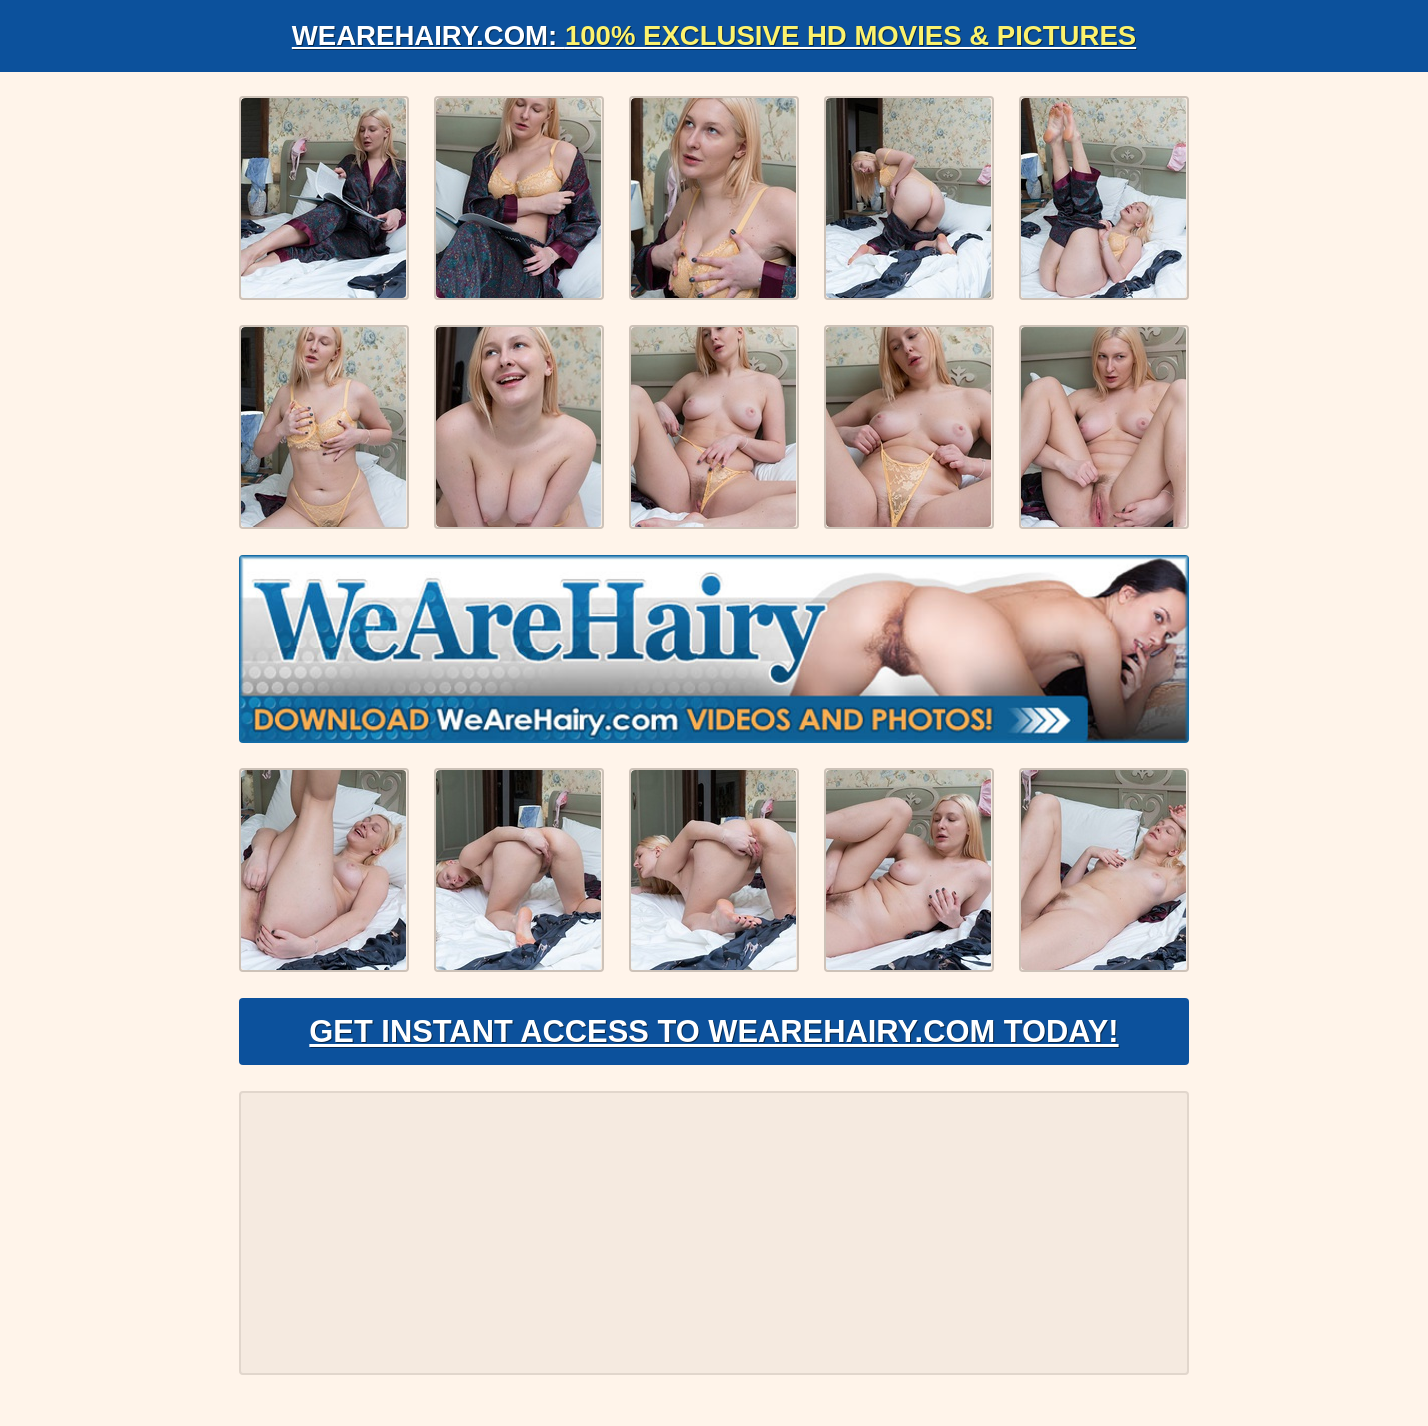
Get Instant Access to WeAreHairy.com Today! (713, 1036)
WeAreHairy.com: (714, 35)
